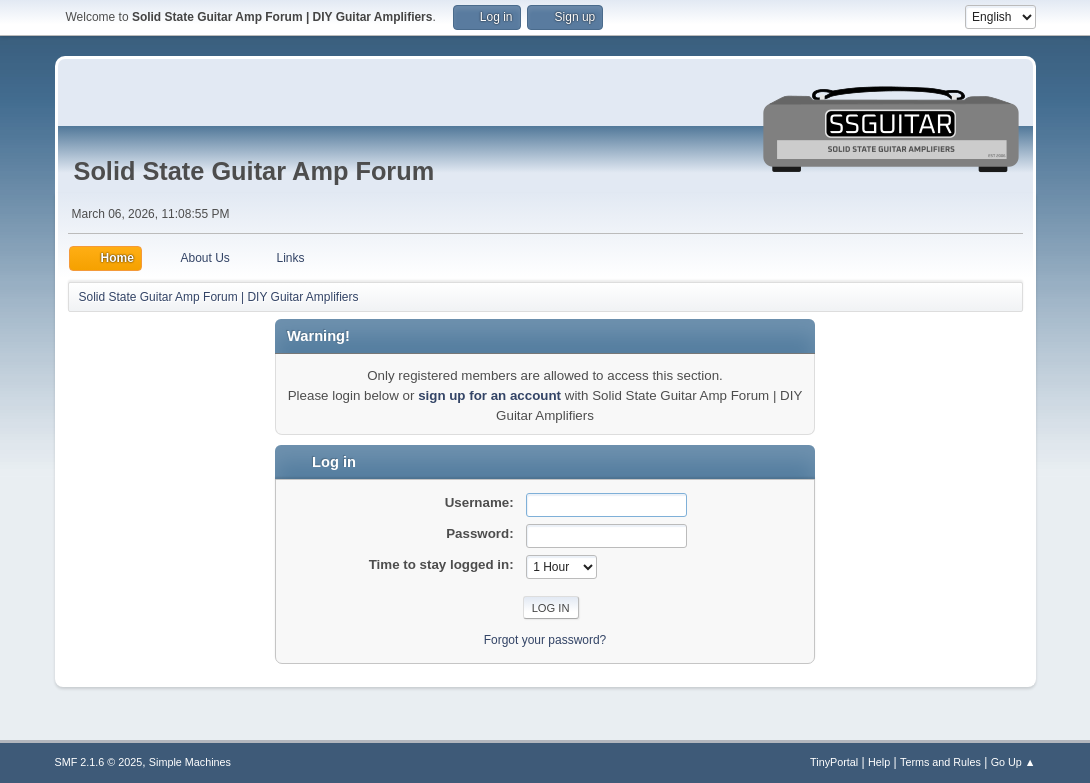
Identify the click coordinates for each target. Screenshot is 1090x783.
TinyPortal (834, 762)
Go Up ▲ (1013, 762)
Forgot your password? (545, 640)
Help (879, 762)
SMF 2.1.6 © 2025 (99, 762)
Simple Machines (190, 762)
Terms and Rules (940, 762)
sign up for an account (489, 395)
